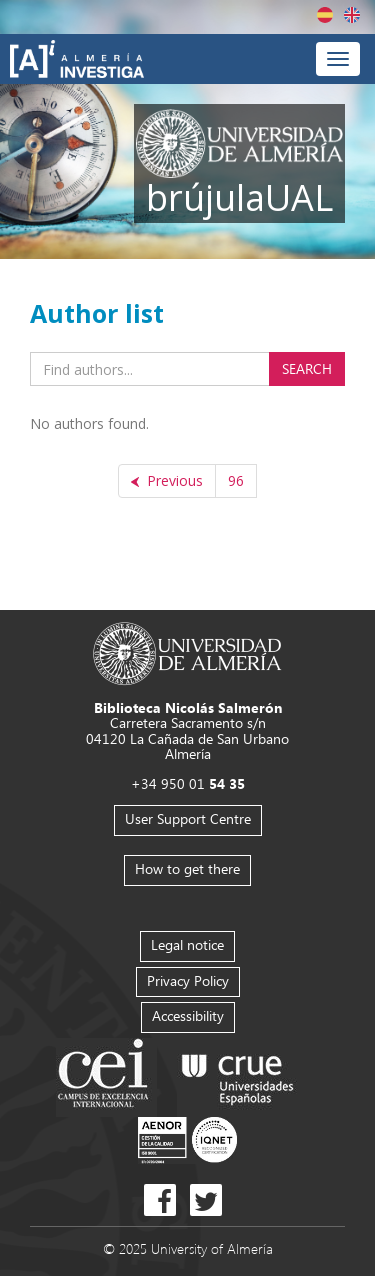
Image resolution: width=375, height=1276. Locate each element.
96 (236, 480)
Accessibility (188, 1015)
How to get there (187, 868)
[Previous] (167, 481)
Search (307, 368)
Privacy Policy (188, 980)
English (352, 15)
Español (325, 15)
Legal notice (187, 944)
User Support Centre (188, 818)
